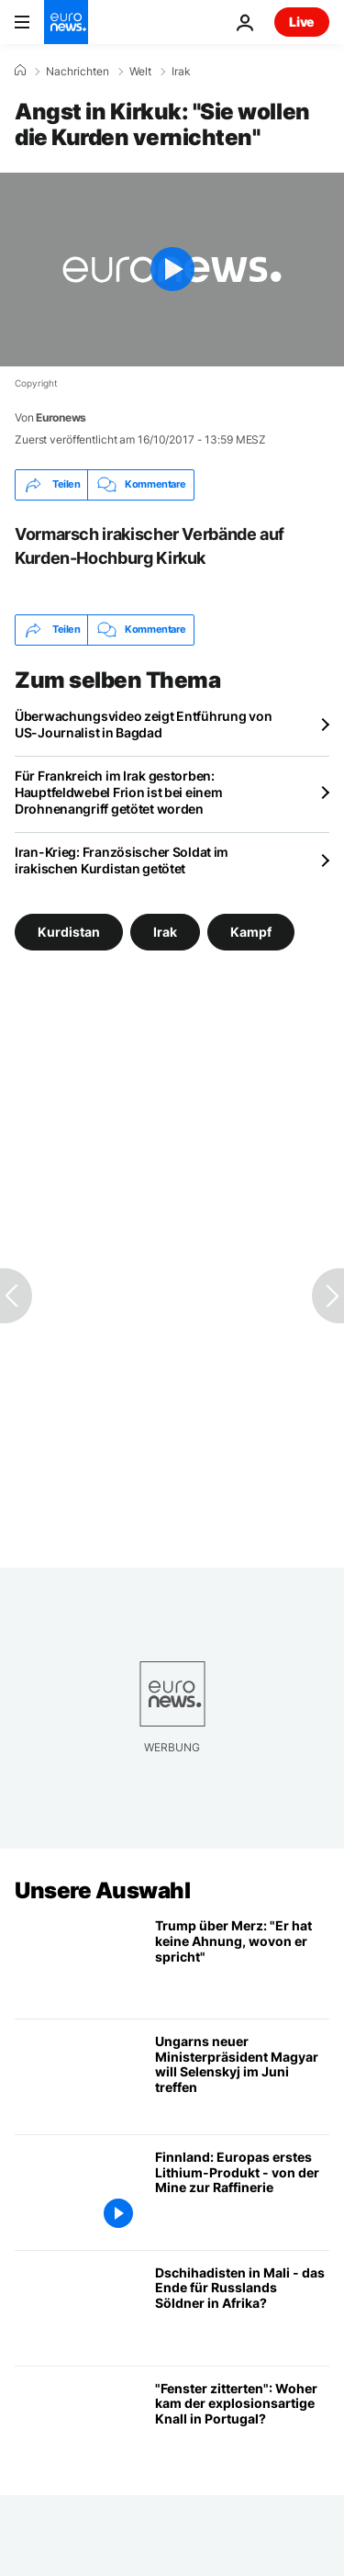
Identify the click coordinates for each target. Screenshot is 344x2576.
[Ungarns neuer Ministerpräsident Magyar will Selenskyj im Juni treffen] (242, 2077)
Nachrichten (77, 71)
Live (302, 21)
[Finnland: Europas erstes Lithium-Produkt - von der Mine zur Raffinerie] (242, 2192)
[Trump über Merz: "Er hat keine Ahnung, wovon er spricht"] (242, 1961)
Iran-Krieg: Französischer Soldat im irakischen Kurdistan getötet (121, 860)
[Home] (20, 70)
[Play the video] (172, 269)
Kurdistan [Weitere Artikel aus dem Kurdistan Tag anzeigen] (69, 931)
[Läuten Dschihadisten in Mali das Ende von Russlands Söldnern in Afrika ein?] (242, 2308)
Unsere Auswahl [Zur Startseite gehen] (102, 1890)
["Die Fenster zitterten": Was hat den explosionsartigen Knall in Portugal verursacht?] (242, 2424)
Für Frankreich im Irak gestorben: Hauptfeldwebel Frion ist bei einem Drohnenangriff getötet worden (118, 792)
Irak (181, 71)
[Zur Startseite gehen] (66, 22)
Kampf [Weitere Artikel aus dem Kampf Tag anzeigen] (251, 931)
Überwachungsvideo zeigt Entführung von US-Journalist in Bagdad (143, 724)
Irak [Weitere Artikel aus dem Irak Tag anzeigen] (165, 931)
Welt (140, 71)
